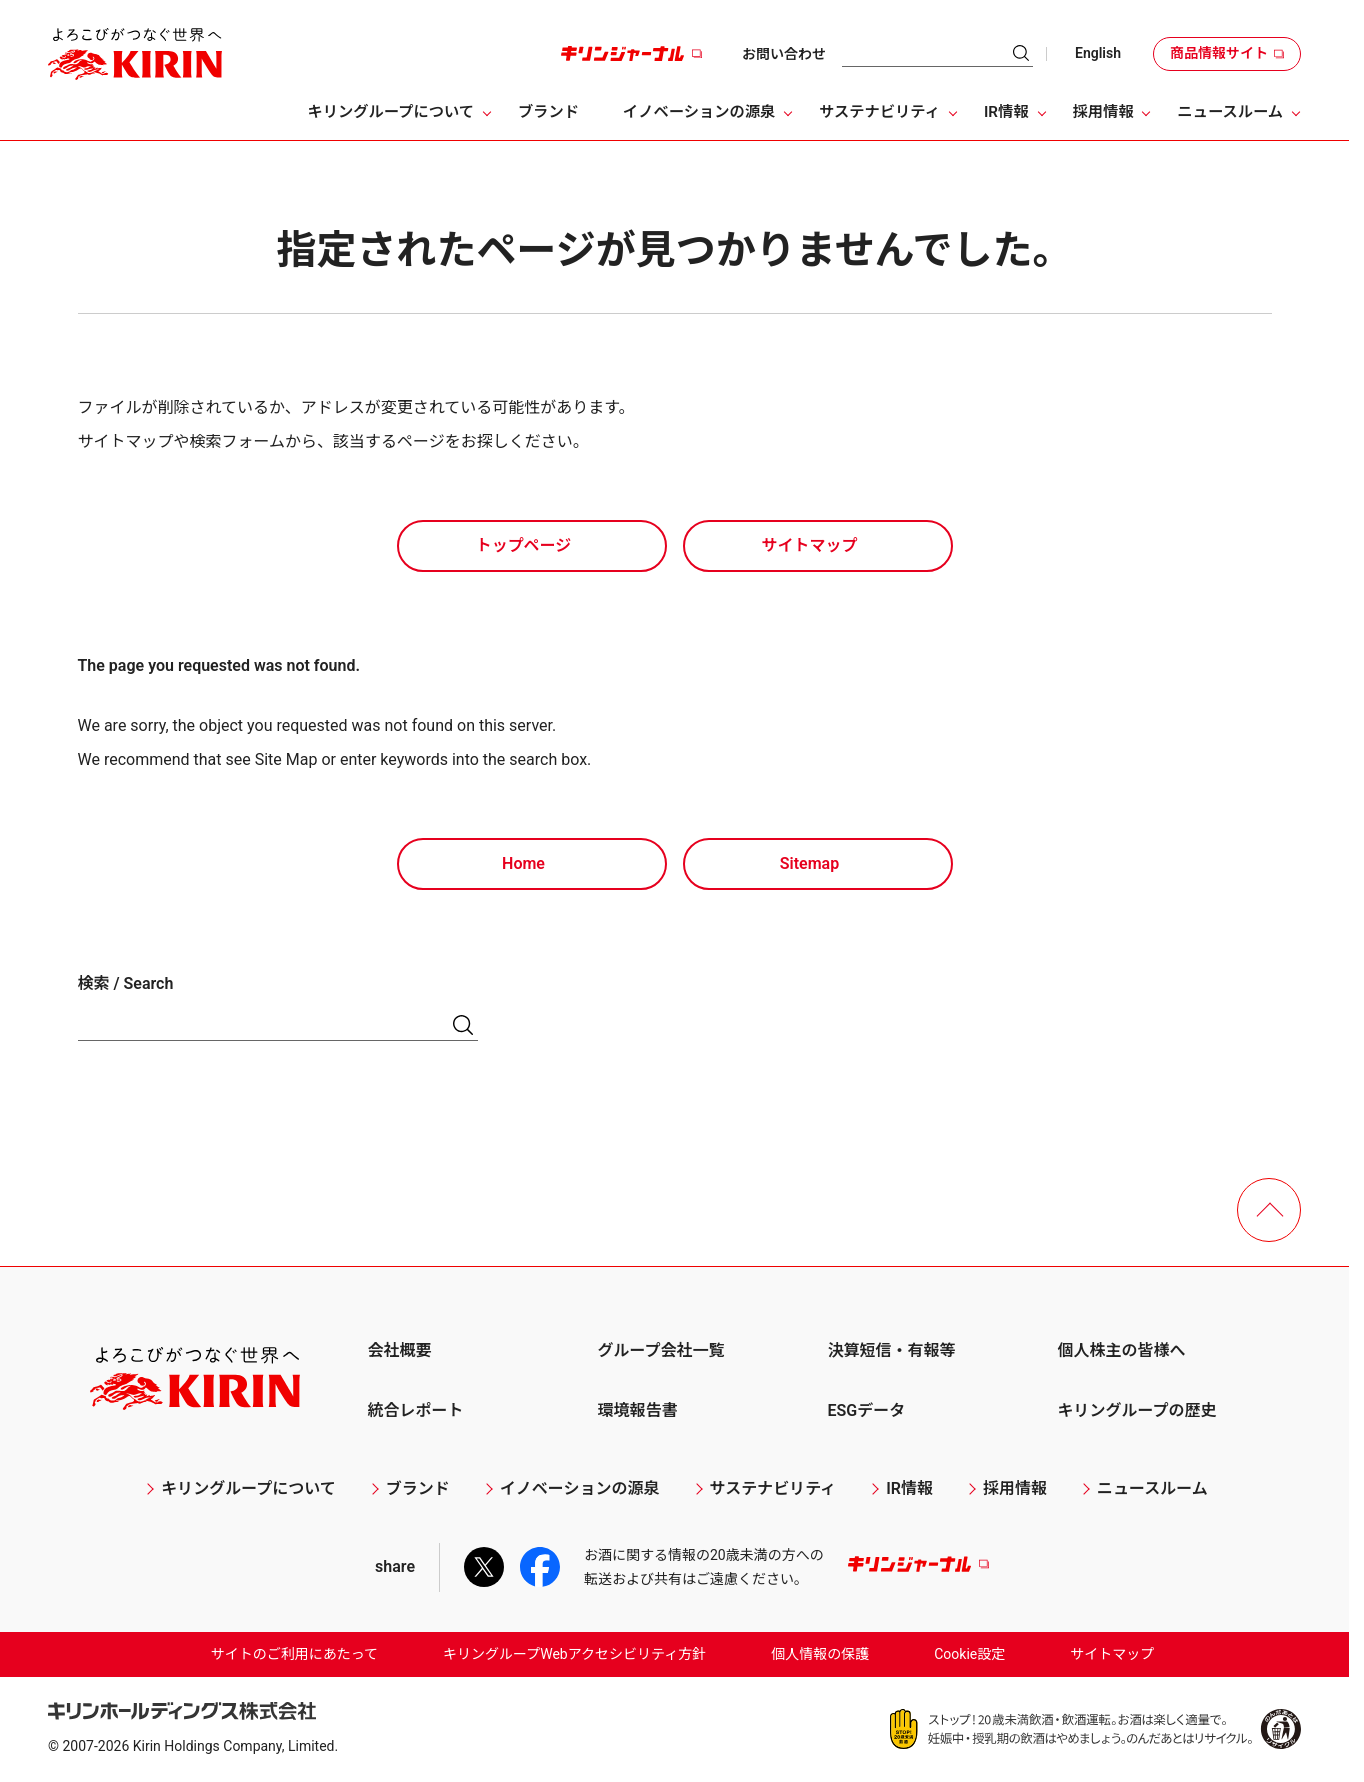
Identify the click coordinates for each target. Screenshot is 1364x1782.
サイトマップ (809, 545)
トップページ (524, 545)
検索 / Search (126, 983)
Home (523, 863)
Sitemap (809, 863)
